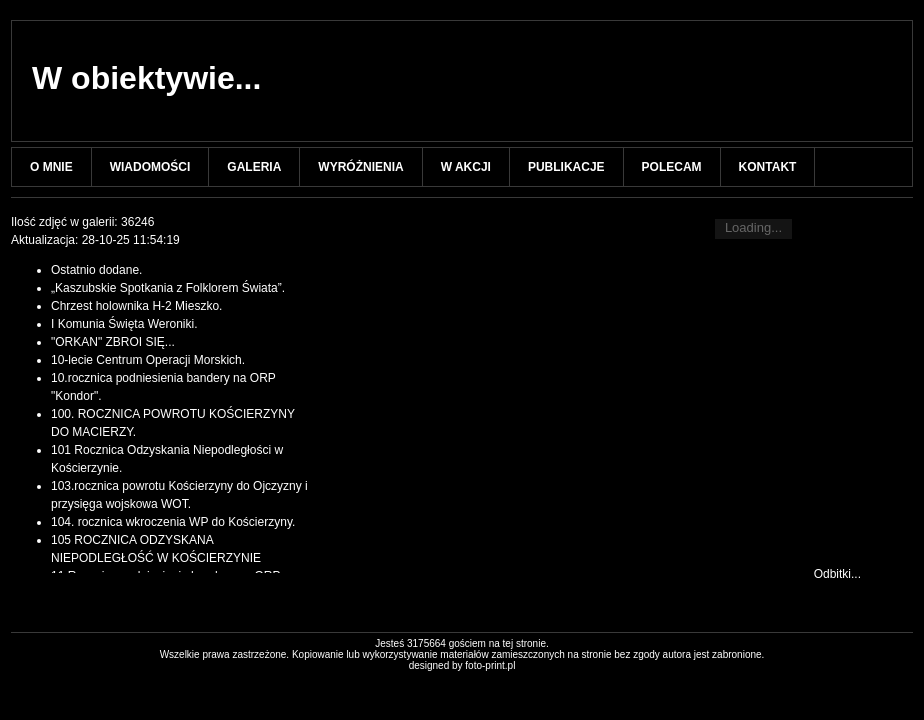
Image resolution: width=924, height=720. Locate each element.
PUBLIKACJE (566, 167)
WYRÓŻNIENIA (360, 167)
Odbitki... (837, 574)
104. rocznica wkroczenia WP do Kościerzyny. (173, 522)
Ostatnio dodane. (96, 270)
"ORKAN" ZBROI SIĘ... (113, 342)
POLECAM (672, 167)
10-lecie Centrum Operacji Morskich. (148, 360)
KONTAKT (768, 167)
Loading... (753, 227)
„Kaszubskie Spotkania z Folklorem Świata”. (168, 288)
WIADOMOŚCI (150, 167)
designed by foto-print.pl (462, 665)
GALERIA (254, 167)
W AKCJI (466, 167)
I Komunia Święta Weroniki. (124, 324)
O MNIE (51, 167)
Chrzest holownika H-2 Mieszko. (136, 306)
